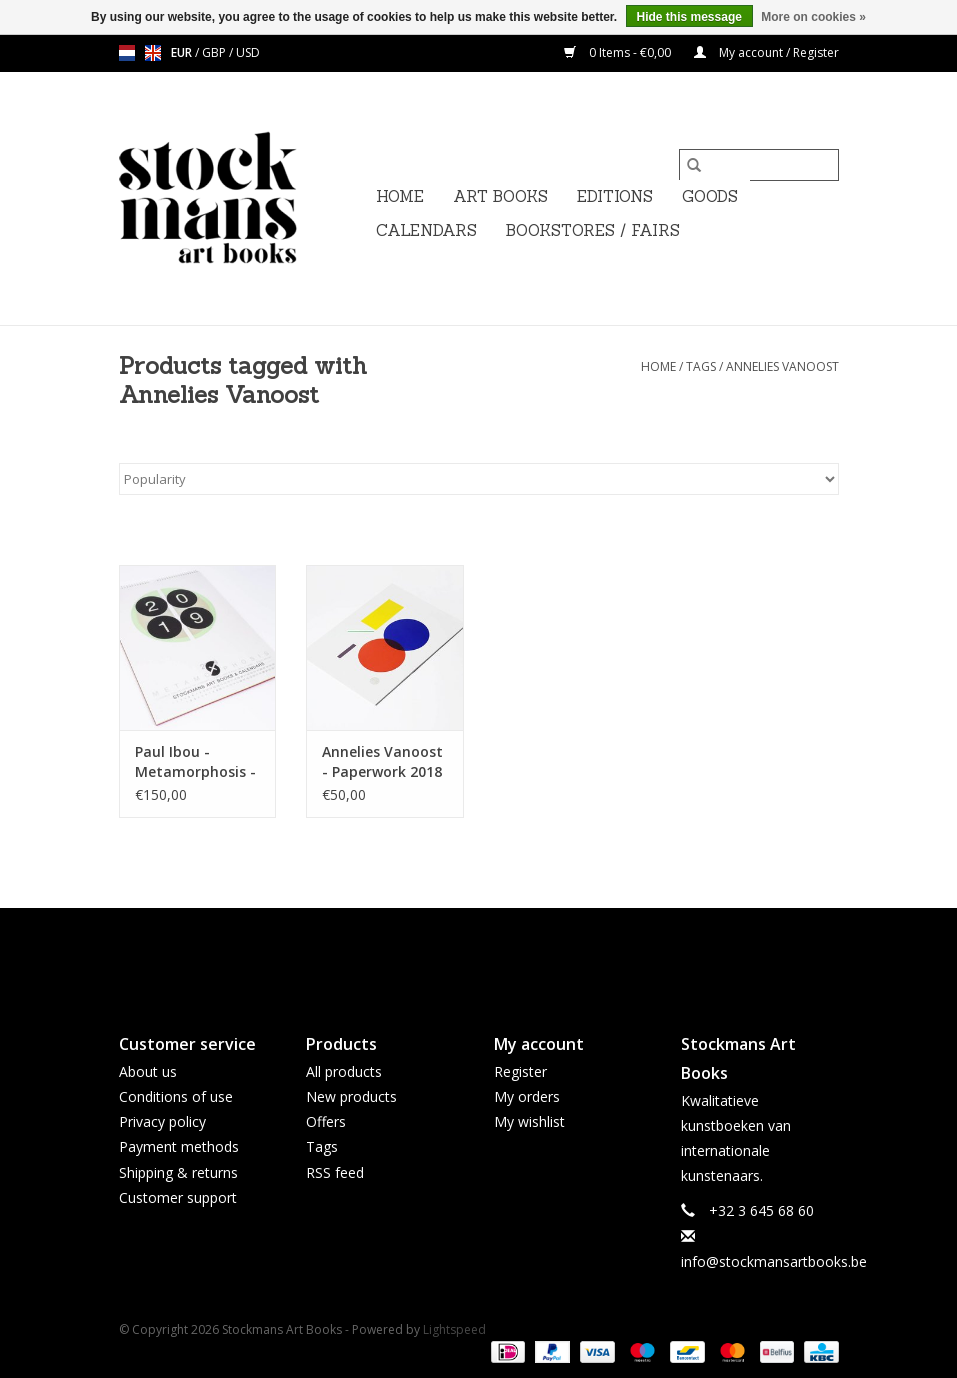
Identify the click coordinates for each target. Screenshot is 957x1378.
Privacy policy (162, 1121)
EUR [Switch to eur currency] (183, 52)
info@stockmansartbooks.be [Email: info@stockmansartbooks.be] (774, 1261)
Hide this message (689, 17)
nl (127, 53)
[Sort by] (479, 479)
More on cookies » (813, 17)
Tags (701, 366)
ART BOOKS (500, 196)
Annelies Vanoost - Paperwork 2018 (382, 761)
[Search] (759, 165)
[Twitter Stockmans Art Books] (479, 954)
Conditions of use (176, 1096)
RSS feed (335, 1172)
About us (148, 1071)
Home (400, 196)
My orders (527, 1096)
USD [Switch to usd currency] (248, 52)
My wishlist (529, 1121)
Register (520, 1071)
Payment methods (179, 1146)
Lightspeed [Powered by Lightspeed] (454, 1329)
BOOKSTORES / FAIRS (593, 230)
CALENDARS (426, 230)
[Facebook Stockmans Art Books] (443, 954)
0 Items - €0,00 (619, 52)
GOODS (710, 196)
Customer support (178, 1197)
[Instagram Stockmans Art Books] (515, 954)
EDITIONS (615, 196)
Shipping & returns (178, 1172)
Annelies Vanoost (782, 366)
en (153, 53)
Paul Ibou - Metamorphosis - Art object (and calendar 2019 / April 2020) (195, 762)
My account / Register (766, 52)
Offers (326, 1121)
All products (344, 1071)
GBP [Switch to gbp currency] (215, 52)
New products (351, 1096)
